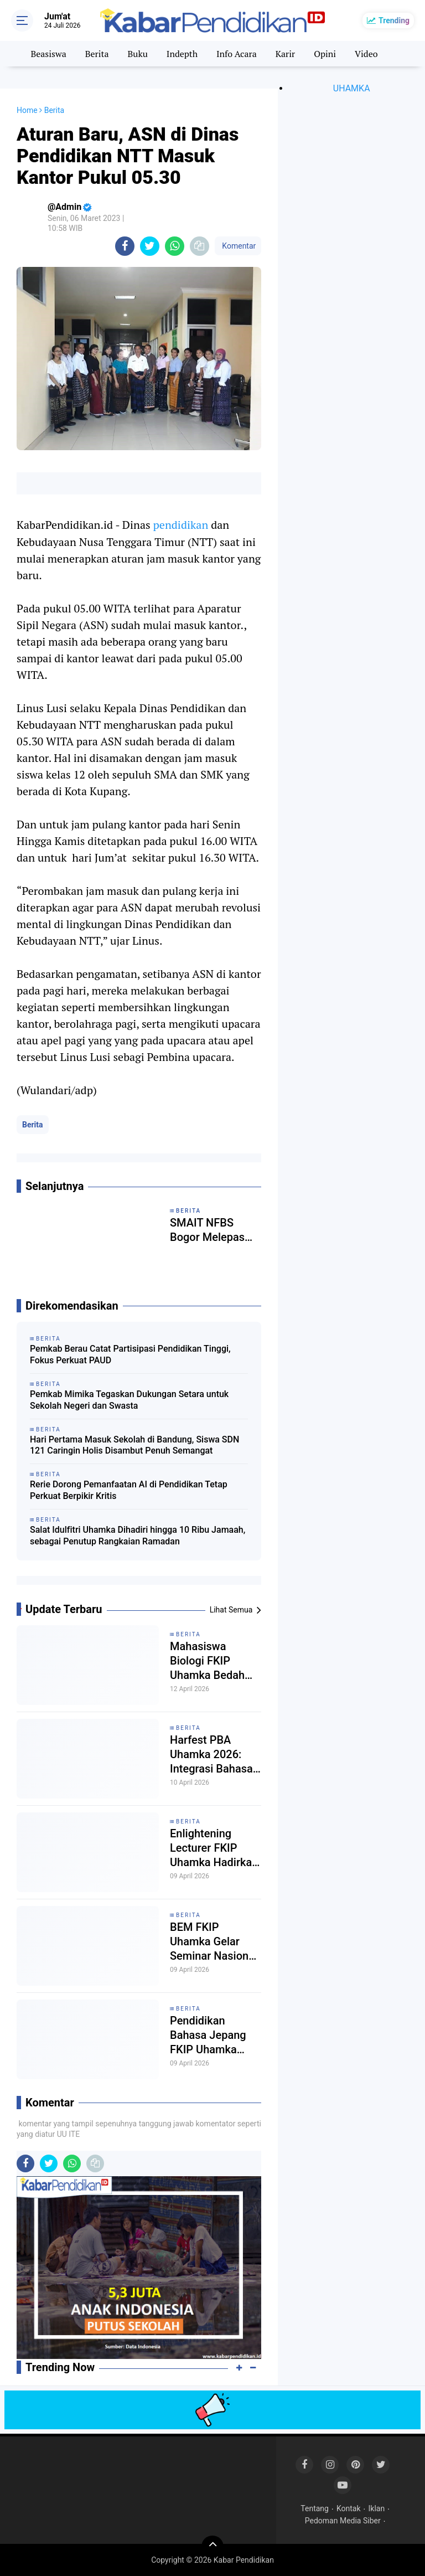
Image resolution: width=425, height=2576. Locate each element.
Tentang (314, 2508)
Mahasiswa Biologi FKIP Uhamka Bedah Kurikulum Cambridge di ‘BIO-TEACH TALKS (207, 1661)
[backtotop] (212, 2547)
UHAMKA (351, 88)
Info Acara (236, 54)
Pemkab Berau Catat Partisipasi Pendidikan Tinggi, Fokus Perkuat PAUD (130, 1354)
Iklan (377, 2508)
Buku (137, 54)
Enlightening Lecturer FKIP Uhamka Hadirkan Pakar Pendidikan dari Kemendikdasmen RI (214, 1848)
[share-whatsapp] (174, 246)
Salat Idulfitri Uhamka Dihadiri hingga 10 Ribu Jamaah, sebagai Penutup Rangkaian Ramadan (137, 1535)
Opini (325, 54)
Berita (97, 54)
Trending (394, 20)
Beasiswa (48, 54)
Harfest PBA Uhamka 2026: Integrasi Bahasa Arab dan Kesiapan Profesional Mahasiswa (211, 1754)
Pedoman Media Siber (343, 2520)
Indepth (182, 54)
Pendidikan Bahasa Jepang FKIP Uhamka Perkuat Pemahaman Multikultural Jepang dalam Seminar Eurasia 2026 (210, 2035)
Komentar (238, 245)
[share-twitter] (149, 246)
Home (27, 110)
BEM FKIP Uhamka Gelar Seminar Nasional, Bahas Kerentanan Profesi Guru (215, 1941)
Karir (286, 54)
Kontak (348, 2508)
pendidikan (181, 524)
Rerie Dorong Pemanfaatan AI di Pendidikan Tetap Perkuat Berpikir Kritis (128, 1490)
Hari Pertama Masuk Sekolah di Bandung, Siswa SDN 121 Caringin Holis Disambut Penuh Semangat (134, 1445)
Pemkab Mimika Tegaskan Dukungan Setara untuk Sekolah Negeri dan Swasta (129, 1400)
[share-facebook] (124, 246)
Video (366, 54)
